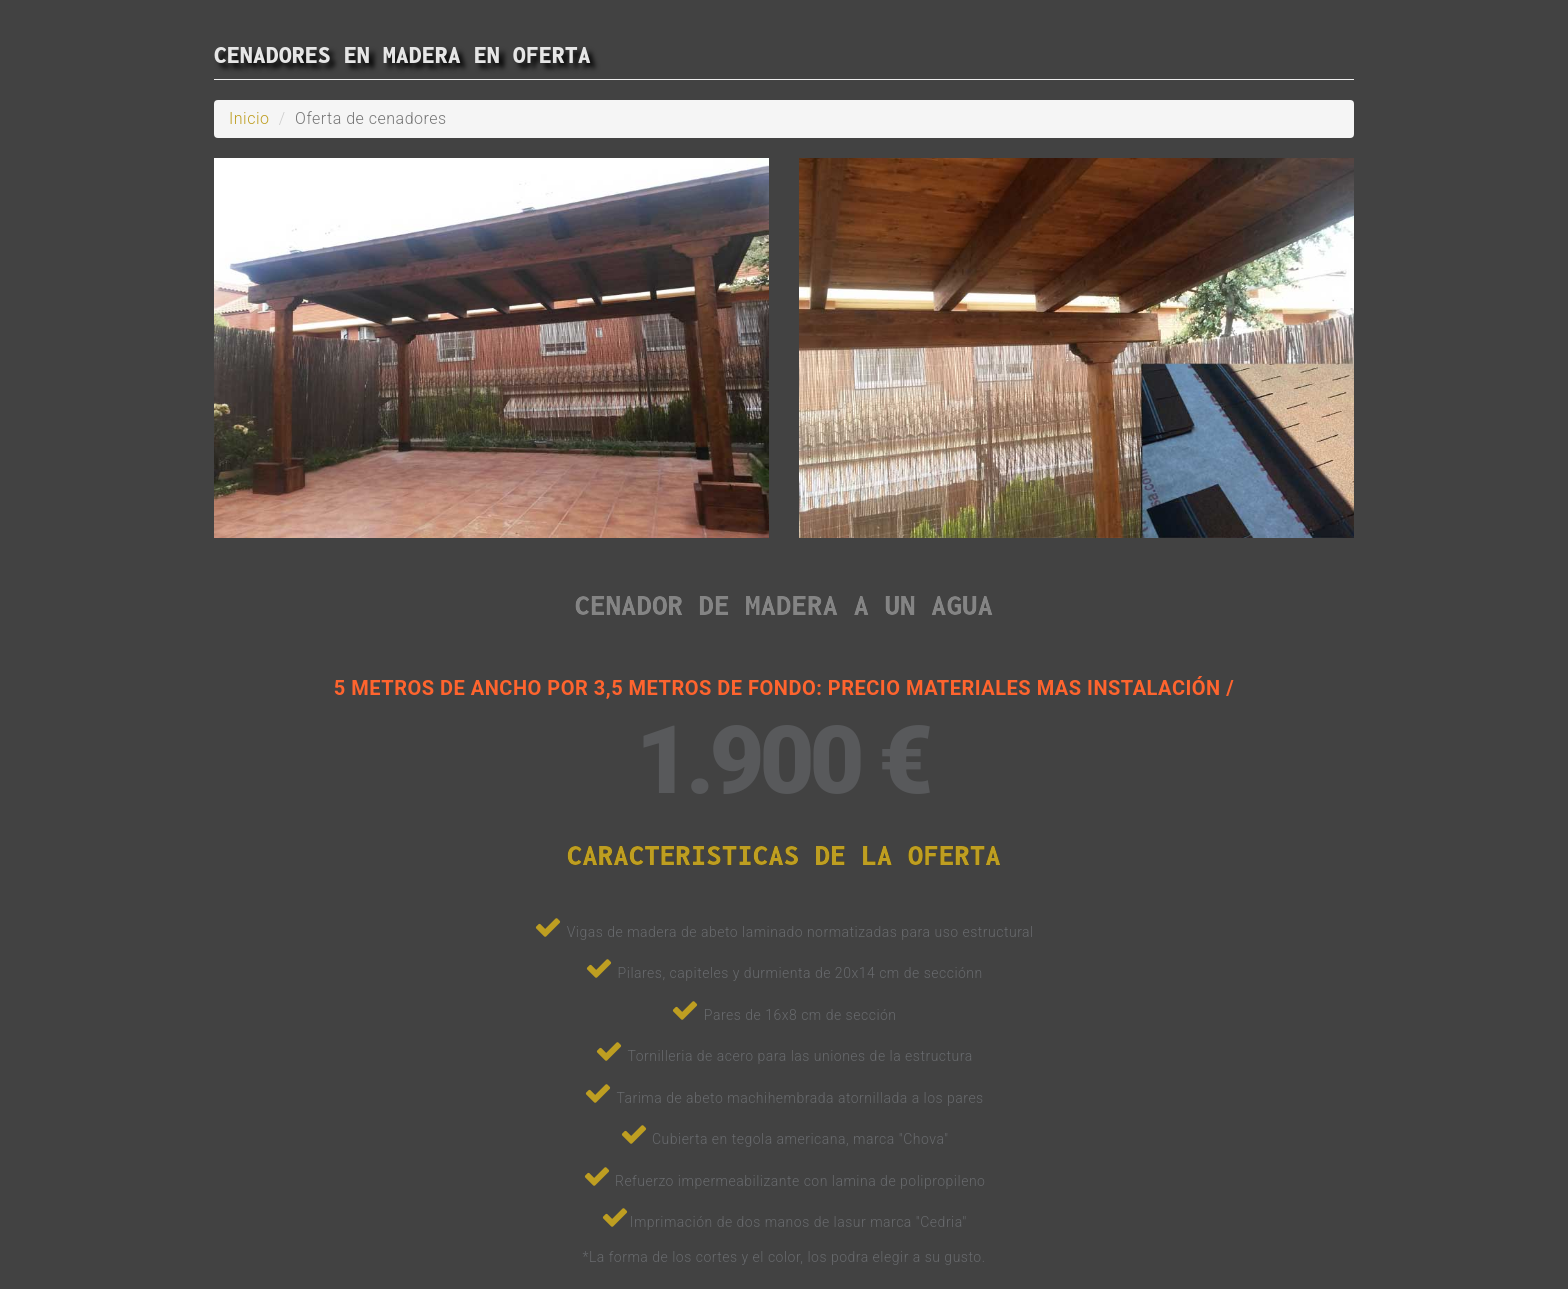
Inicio (249, 118)
